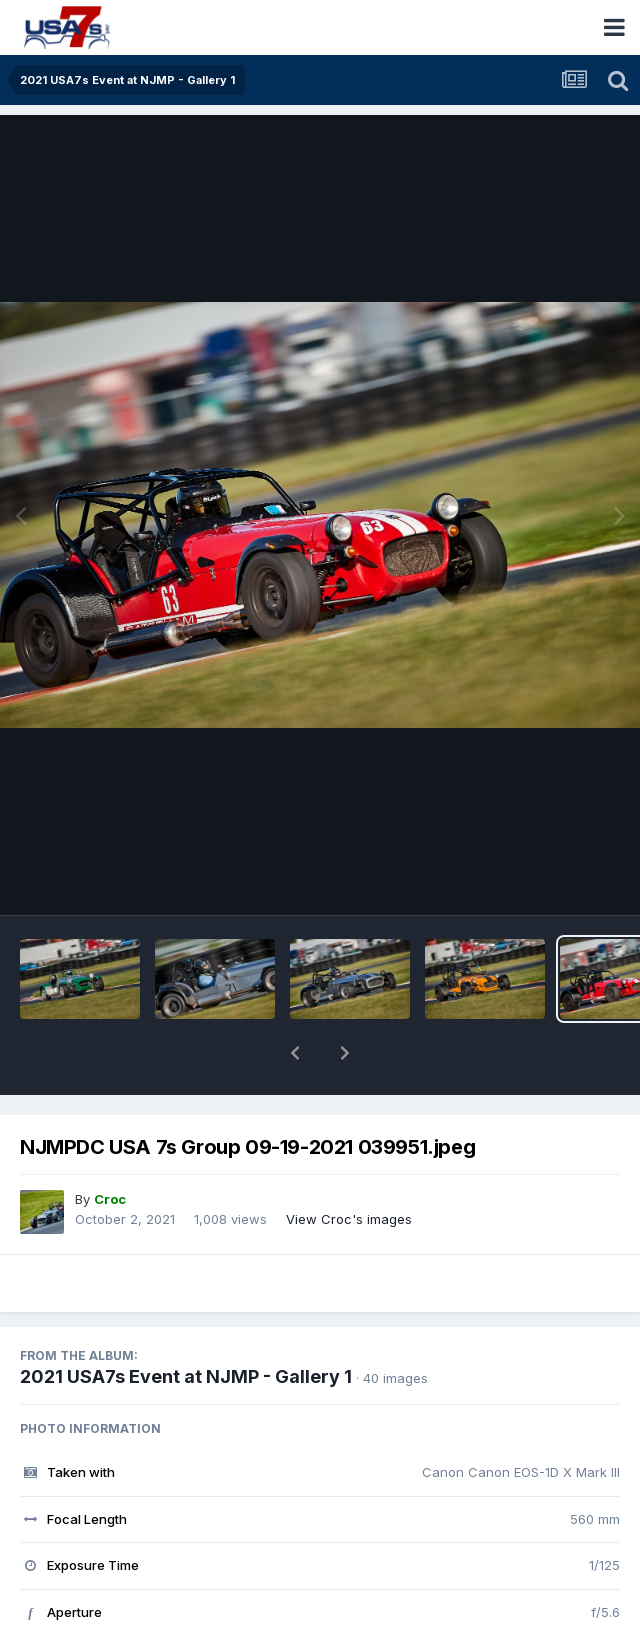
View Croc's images (349, 1167)
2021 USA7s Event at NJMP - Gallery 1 (186, 1324)
